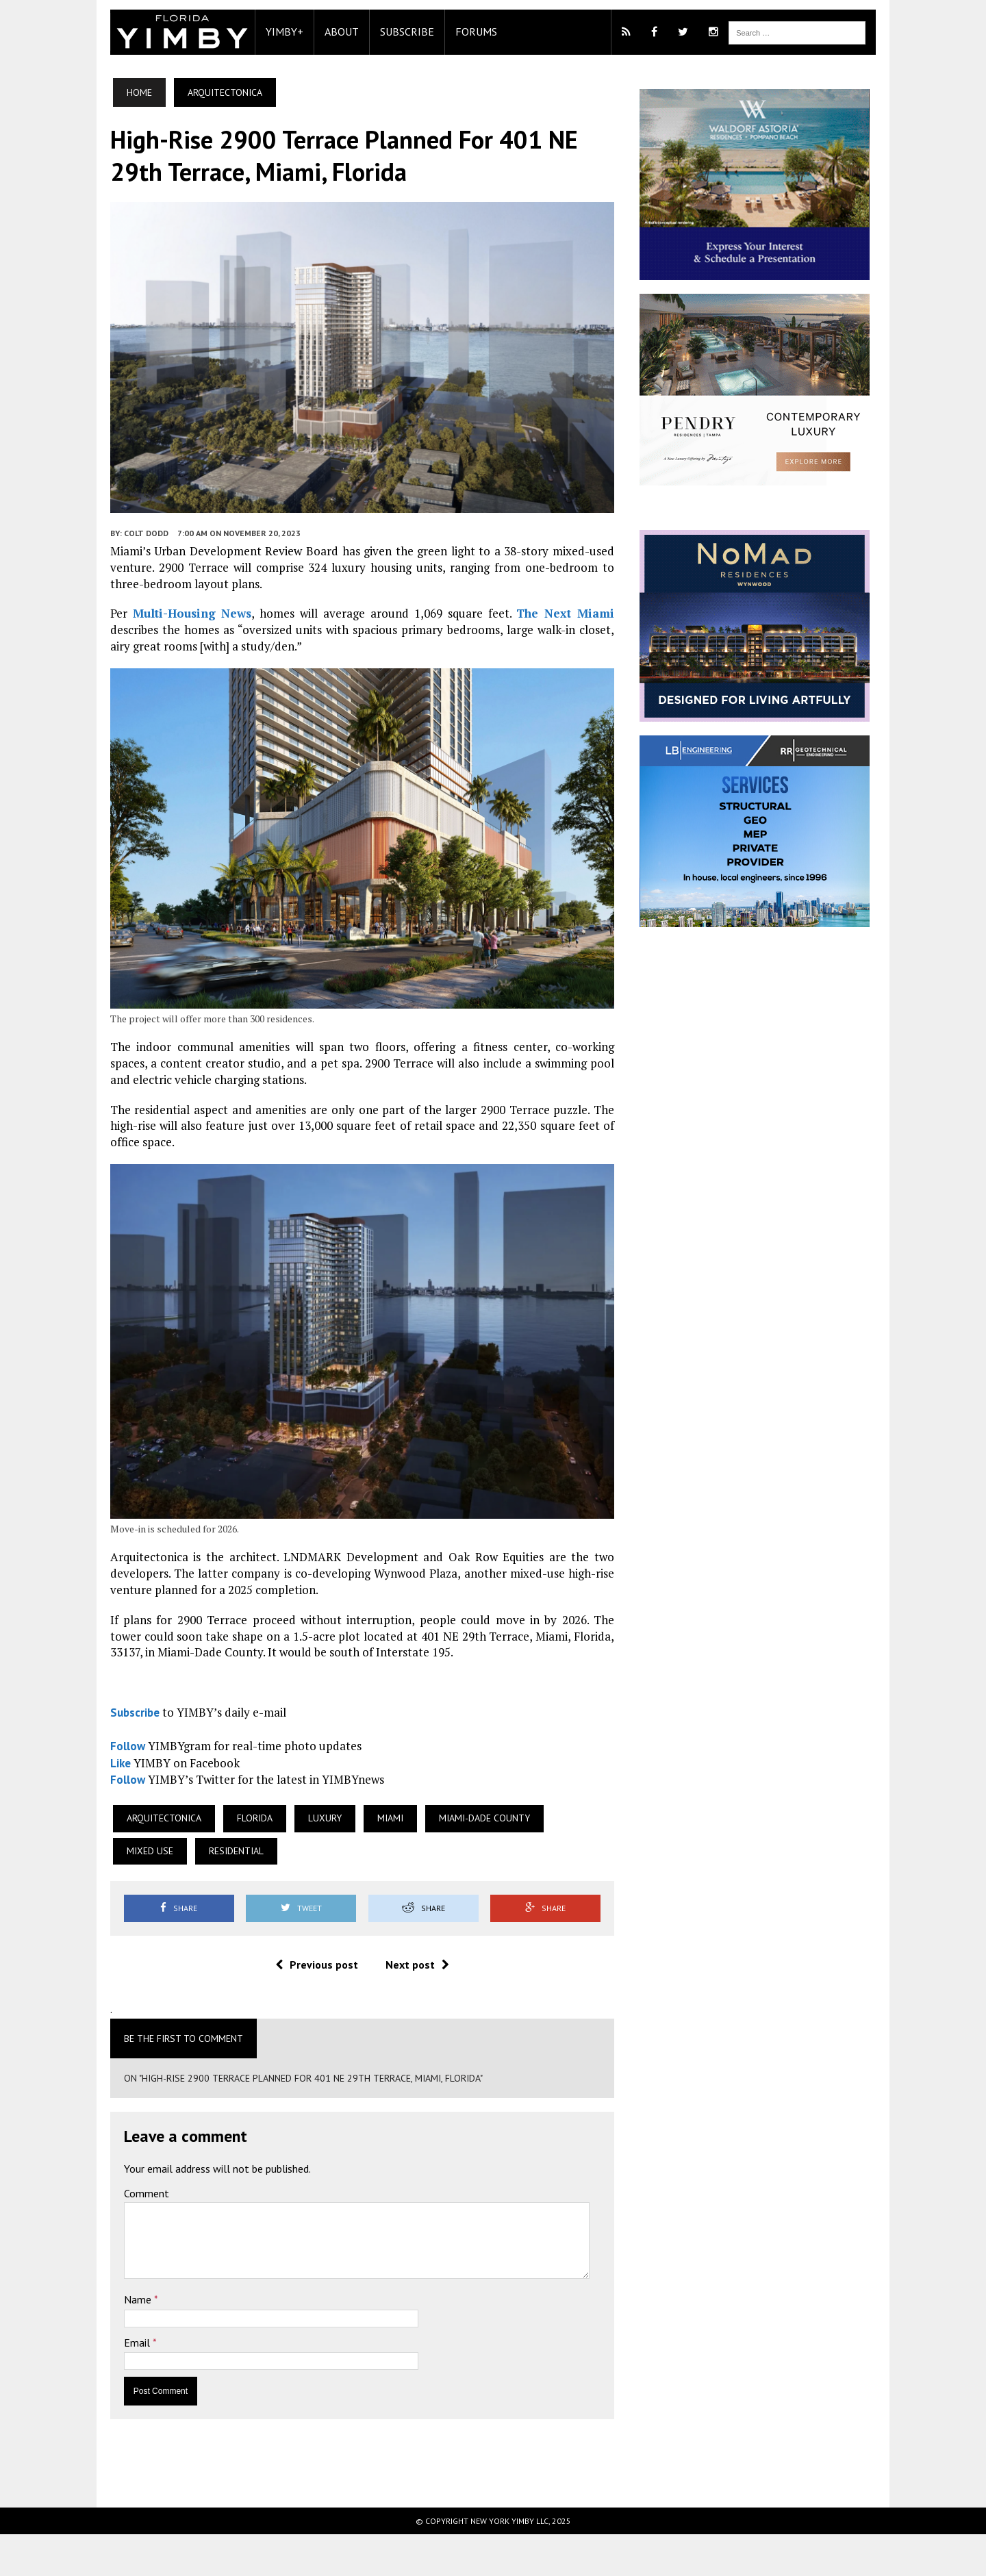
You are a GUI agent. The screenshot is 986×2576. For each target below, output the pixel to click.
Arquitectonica (142, 1860)
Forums (455, 31)
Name (118, 2341)
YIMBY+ (263, 31)
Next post (410, 2005)
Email (117, 2383)
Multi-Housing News (168, 633)
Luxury (303, 1860)
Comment (125, 2235)
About (320, 31)
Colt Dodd (125, 553)
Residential (132, 1892)
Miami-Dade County (463, 1860)
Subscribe (386, 31)
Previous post (309, 2005)
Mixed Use (567, 1860)
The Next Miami (523, 633)
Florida (233, 1860)
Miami (369, 1860)
